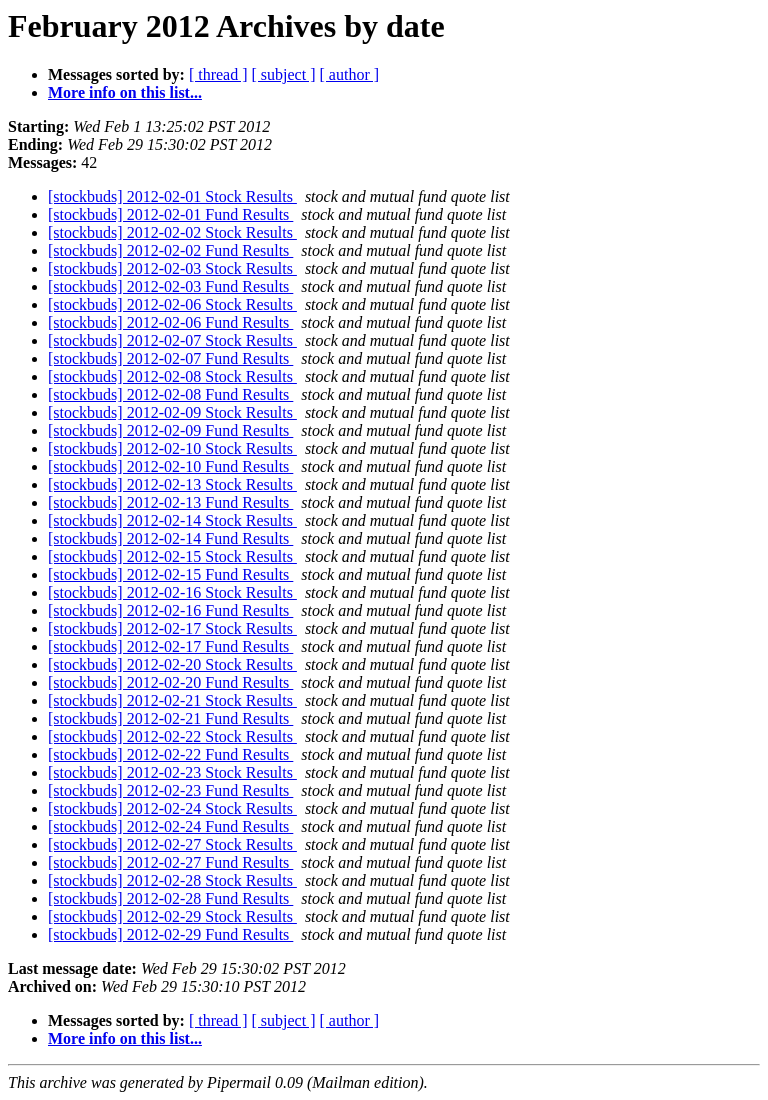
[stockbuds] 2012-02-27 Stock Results (172, 844)
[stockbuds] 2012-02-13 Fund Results (170, 502)
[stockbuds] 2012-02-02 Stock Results (172, 232)
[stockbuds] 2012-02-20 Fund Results (170, 682)
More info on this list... (125, 92)
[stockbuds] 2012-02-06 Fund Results (170, 322)
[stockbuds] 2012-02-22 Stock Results (172, 736)
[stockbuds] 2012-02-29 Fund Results (170, 934)
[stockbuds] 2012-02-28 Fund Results (170, 898)
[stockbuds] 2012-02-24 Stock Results (172, 808)
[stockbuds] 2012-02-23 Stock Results (172, 772)
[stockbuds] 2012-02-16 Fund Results (170, 610)
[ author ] (350, 74)
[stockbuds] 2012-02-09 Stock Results (172, 412)
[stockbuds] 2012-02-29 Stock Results (172, 916)
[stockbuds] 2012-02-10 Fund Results (170, 466)
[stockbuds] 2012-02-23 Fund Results (170, 790)
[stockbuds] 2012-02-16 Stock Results (172, 592)
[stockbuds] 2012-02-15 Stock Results (172, 556)
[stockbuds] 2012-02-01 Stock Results (172, 196)
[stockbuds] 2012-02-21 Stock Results (172, 700)
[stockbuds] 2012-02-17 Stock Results (172, 628)
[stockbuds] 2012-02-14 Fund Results (170, 538)
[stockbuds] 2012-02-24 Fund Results (170, 826)
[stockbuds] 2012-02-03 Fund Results (170, 286)
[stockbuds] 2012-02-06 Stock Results (172, 304)
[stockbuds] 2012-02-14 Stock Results (172, 520)
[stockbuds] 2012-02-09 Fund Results (170, 430)
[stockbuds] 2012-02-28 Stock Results (172, 880)
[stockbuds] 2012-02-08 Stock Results (172, 376)
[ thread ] (218, 74)
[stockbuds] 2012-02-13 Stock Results (172, 484)
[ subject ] (284, 74)
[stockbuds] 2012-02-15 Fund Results (170, 574)
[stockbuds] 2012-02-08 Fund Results (170, 394)
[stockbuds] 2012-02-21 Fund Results (170, 718)
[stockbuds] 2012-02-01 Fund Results (170, 214)
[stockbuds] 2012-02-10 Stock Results (172, 448)
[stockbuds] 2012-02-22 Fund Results (170, 754)
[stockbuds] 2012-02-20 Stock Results (172, 664)
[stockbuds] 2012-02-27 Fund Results (170, 862)
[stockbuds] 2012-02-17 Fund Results (170, 646)
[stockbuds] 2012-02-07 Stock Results (172, 340)
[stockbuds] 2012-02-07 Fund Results (170, 358)
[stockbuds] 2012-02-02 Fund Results (170, 250)
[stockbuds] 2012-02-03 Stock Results (172, 268)
